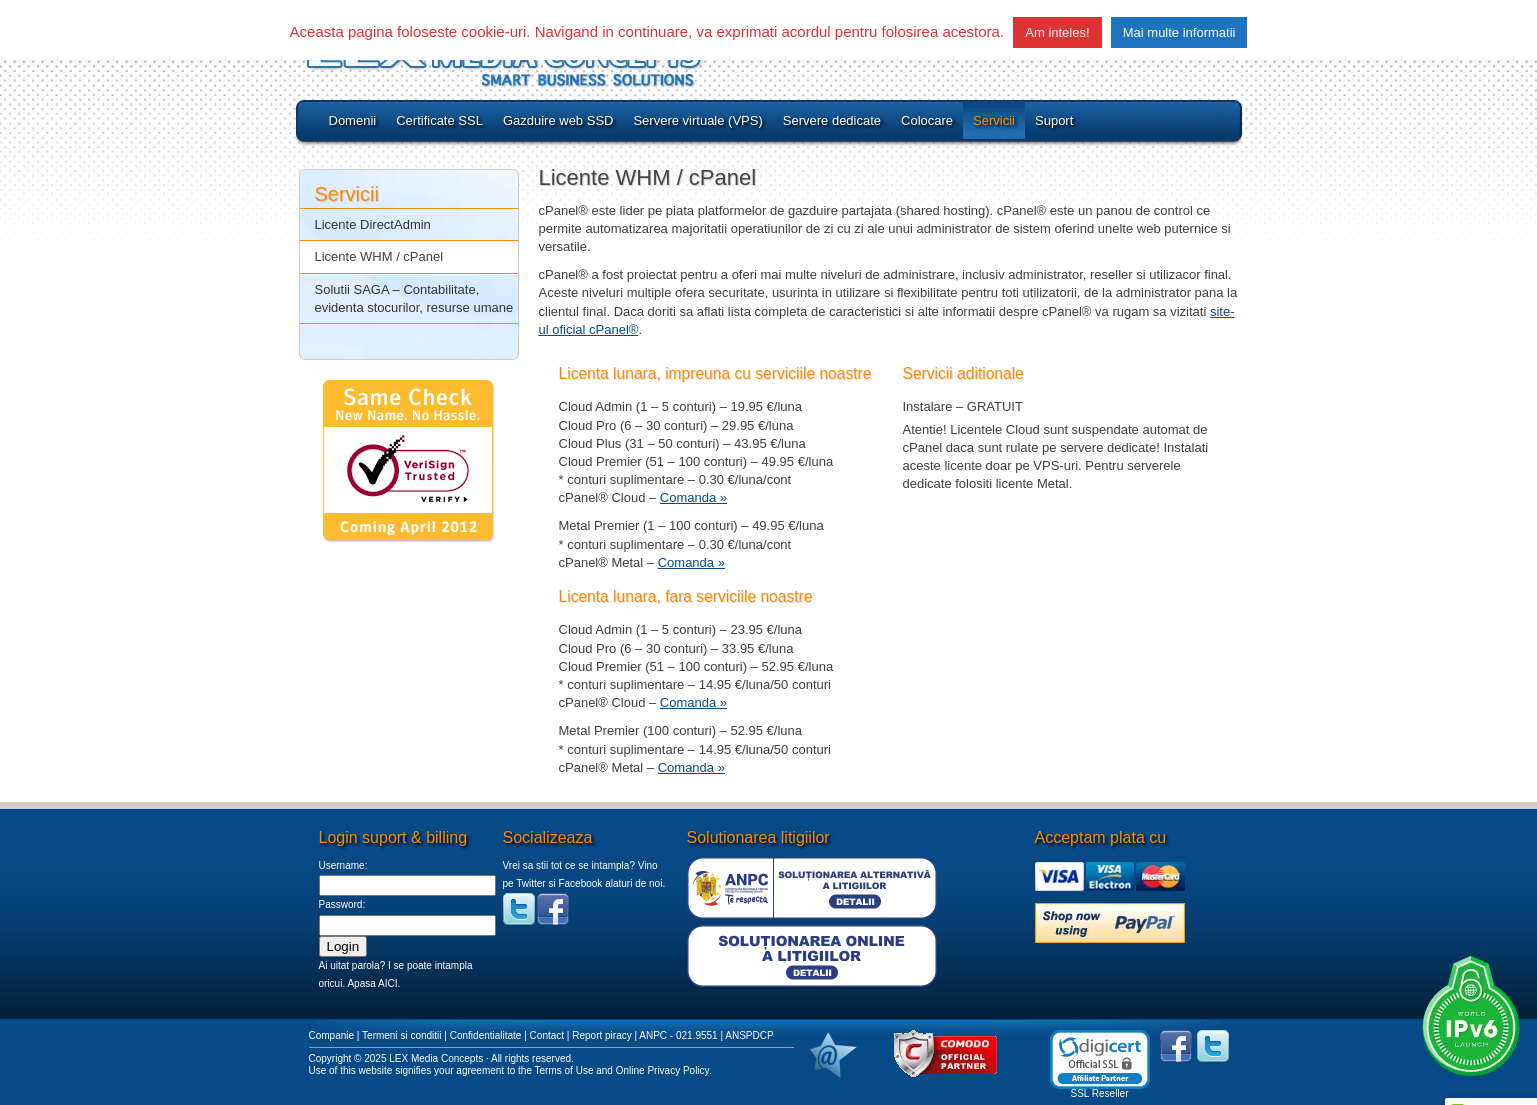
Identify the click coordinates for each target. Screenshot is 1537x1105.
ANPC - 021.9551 (678, 1035)
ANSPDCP (749, 1035)
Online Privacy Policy (662, 1070)
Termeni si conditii (401, 1035)
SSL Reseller (1100, 1093)
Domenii (353, 120)
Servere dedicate (832, 120)
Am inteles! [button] (1057, 32)
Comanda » (693, 497)
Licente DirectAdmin (373, 224)
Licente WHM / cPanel (379, 256)
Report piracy (601, 1035)
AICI (387, 983)
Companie (332, 1035)
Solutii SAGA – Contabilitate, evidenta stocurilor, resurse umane (414, 298)
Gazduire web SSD (558, 120)
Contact (547, 1035)
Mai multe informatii (1179, 32)
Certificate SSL (439, 120)
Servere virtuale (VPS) (697, 120)
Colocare (927, 120)
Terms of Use (564, 1070)
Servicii (994, 120)
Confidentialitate (486, 1035)
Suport (1054, 120)
